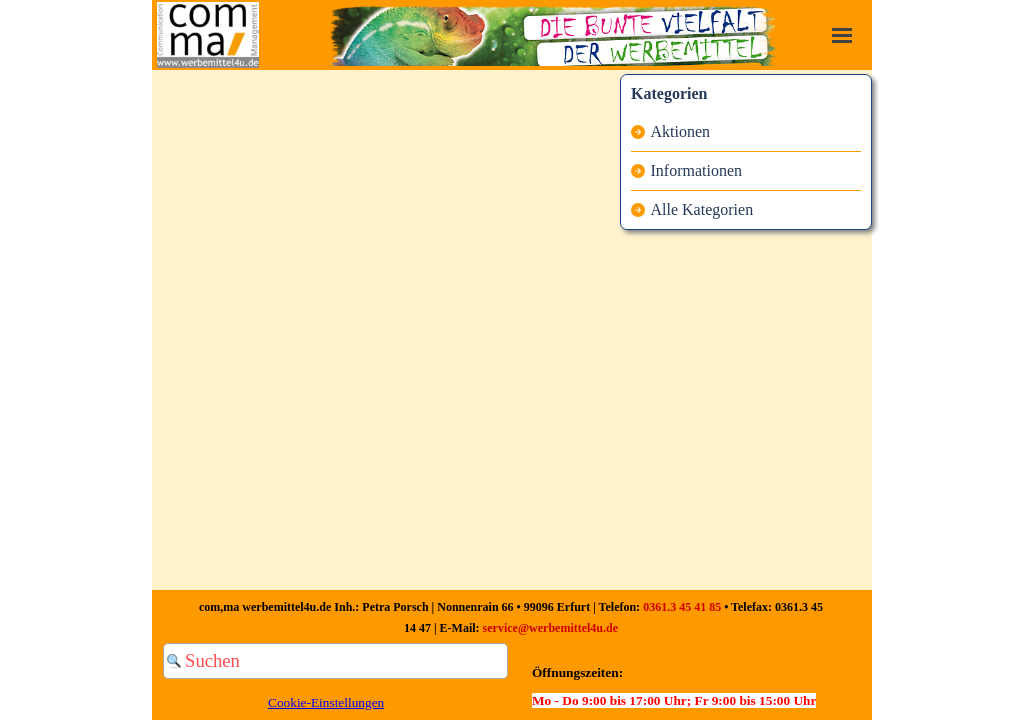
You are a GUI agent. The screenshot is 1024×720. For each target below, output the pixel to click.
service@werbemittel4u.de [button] (550, 628)
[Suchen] (335, 661)
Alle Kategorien (702, 209)
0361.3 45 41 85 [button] (682, 607)
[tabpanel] (704, 685)
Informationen (697, 170)
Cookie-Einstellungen (326, 702)
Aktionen (681, 131)
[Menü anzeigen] (842, 35)
